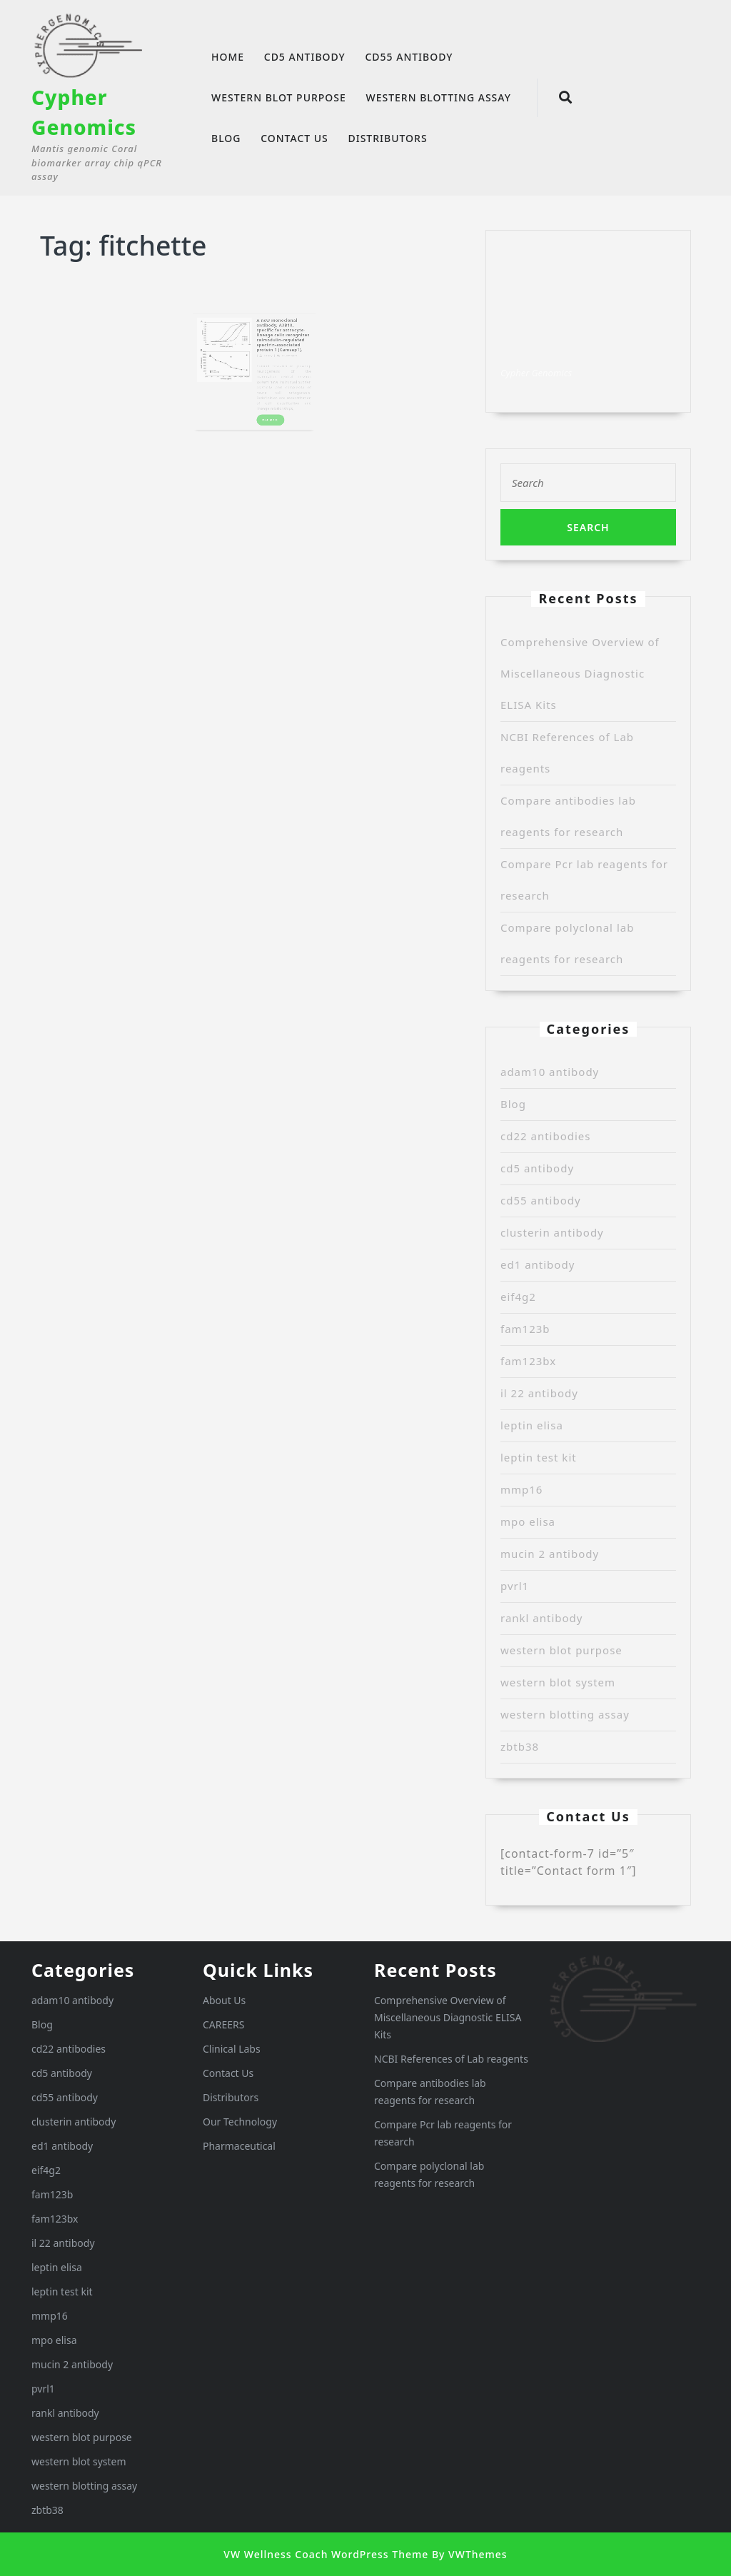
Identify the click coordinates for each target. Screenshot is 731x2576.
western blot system (557, 1682)
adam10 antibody (549, 1072)
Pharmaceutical (239, 2146)
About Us (224, 2000)
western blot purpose (278, 97)
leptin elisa (531, 1425)
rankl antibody (541, 1618)
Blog (226, 138)
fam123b (525, 1329)
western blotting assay (438, 97)
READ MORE (266, 400)
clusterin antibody (552, 1232)
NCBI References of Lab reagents (451, 2059)
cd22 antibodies (545, 1136)
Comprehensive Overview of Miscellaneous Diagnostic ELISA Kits (580, 673)
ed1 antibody (537, 1264)
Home (227, 57)
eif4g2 (518, 1296)
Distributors (387, 138)
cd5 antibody (305, 57)
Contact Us (294, 138)
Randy (263, 357)
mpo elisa (527, 1521)
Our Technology (240, 2121)
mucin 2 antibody (549, 1553)
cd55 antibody (409, 57)
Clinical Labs (232, 2049)
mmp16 (521, 1489)
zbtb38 (519, 1746)
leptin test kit (538, 1457)
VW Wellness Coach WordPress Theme (325, 2554)
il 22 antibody (539, 1393)
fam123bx (528, 1361)
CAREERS (223, 2024)
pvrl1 (514, 1586)
